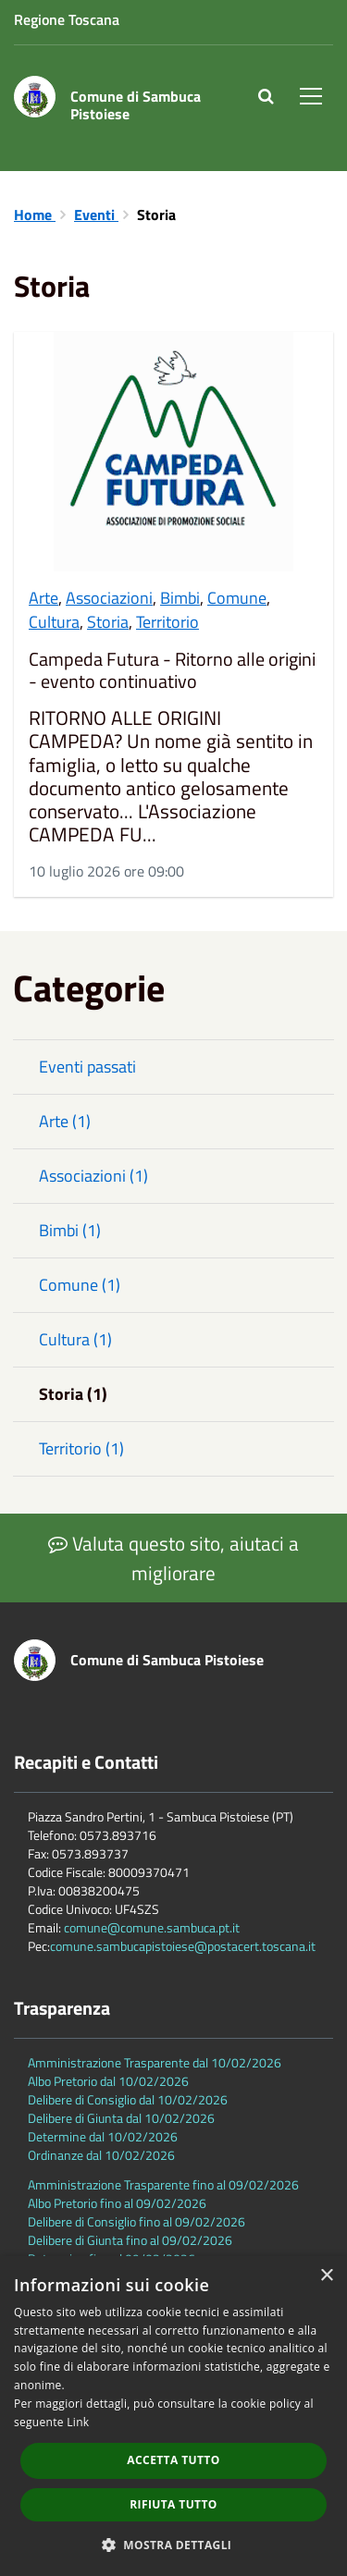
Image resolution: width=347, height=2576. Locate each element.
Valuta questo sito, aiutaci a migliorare (173, 1558)
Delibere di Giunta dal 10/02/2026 (121, 2118)
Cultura (54, 621)
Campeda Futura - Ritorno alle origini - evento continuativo (172, 670)
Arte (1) (65, 1121)
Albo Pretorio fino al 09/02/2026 (117, 2203)
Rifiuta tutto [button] (173, 2504)
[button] (174, 2544)
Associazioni (109, 597)
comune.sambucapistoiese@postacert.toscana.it (183, 1946)
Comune (236, 597)
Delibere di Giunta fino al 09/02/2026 (130, 2240)
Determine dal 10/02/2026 (103, 2136)
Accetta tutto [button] (173, 2460)
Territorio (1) (81, 1448)
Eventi (96, 214)
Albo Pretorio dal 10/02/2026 (108, 2081)
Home (35, 214)
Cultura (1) (75, 1339)
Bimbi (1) (70, 1230)
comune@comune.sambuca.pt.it (152, 1927)
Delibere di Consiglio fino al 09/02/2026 (136, 2221)
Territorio (167, 621)
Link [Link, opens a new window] (78, 2422)
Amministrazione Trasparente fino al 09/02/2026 (163, 2184)
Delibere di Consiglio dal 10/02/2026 (128, 2099)
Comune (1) (79, 1284)
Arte (43, 597)
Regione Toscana (66, 19)
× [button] (326, 2276)
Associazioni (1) (93, 1175)
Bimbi (180, 597)
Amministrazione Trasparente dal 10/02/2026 (154, 2062)
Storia (108, 621)
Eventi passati (87, 1066)
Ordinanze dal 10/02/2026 (101, 2155)
